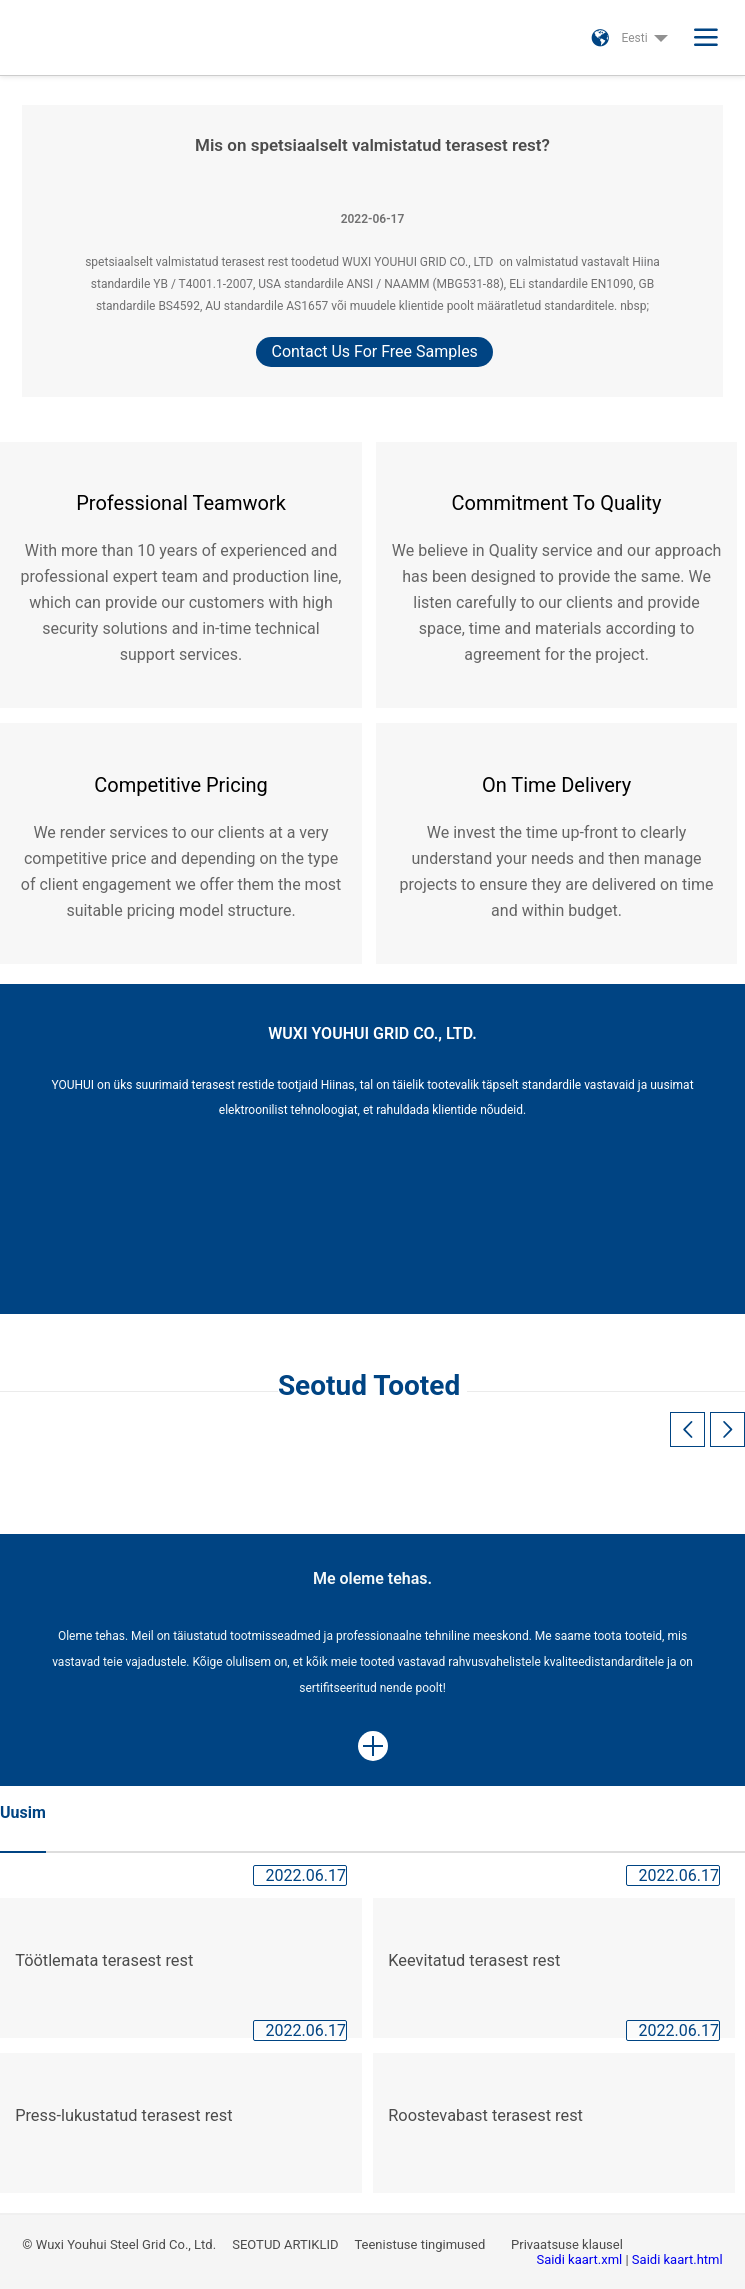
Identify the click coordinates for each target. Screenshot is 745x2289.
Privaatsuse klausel (568, 2244)
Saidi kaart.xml (580, 2259)
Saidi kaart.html (677, 2259)
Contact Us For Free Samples (374, 351)
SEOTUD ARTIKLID (285, 2244)
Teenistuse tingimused (421, 2244)
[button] (727, 1429)
